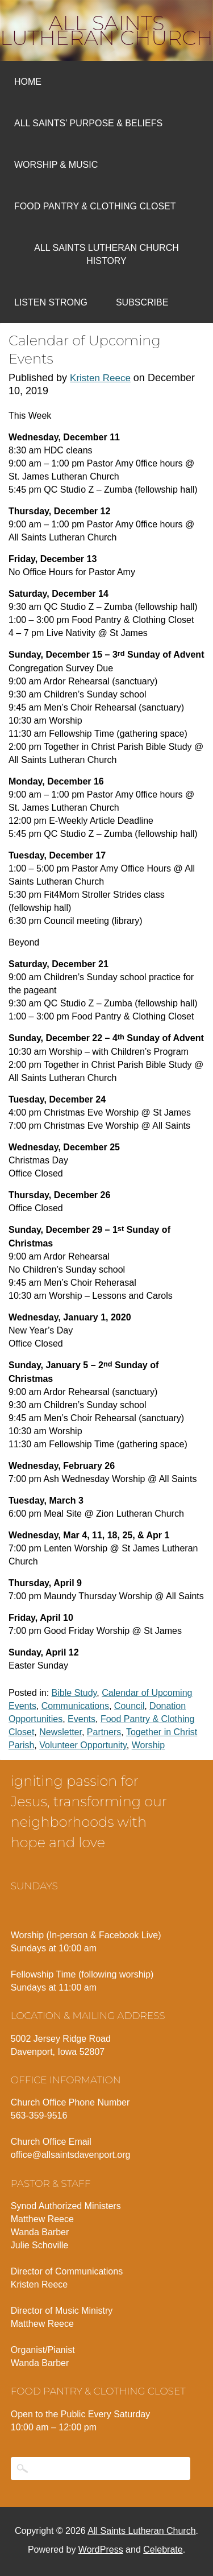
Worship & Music (56, 165)
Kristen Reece (100, 378)
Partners (104, 1732)
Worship (148, 1745)
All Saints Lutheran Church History (106, 254)
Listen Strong (50, 302)
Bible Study (74, 1693)
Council (129, 1706)
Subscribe (142, 302)
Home (27, 81)
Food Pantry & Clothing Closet (95, 206)
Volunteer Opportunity (83, 1745)
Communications (75, 1706)
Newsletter (60, 1732)
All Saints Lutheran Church (106, 30)
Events (81, 1719)
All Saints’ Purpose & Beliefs (88, 123)
